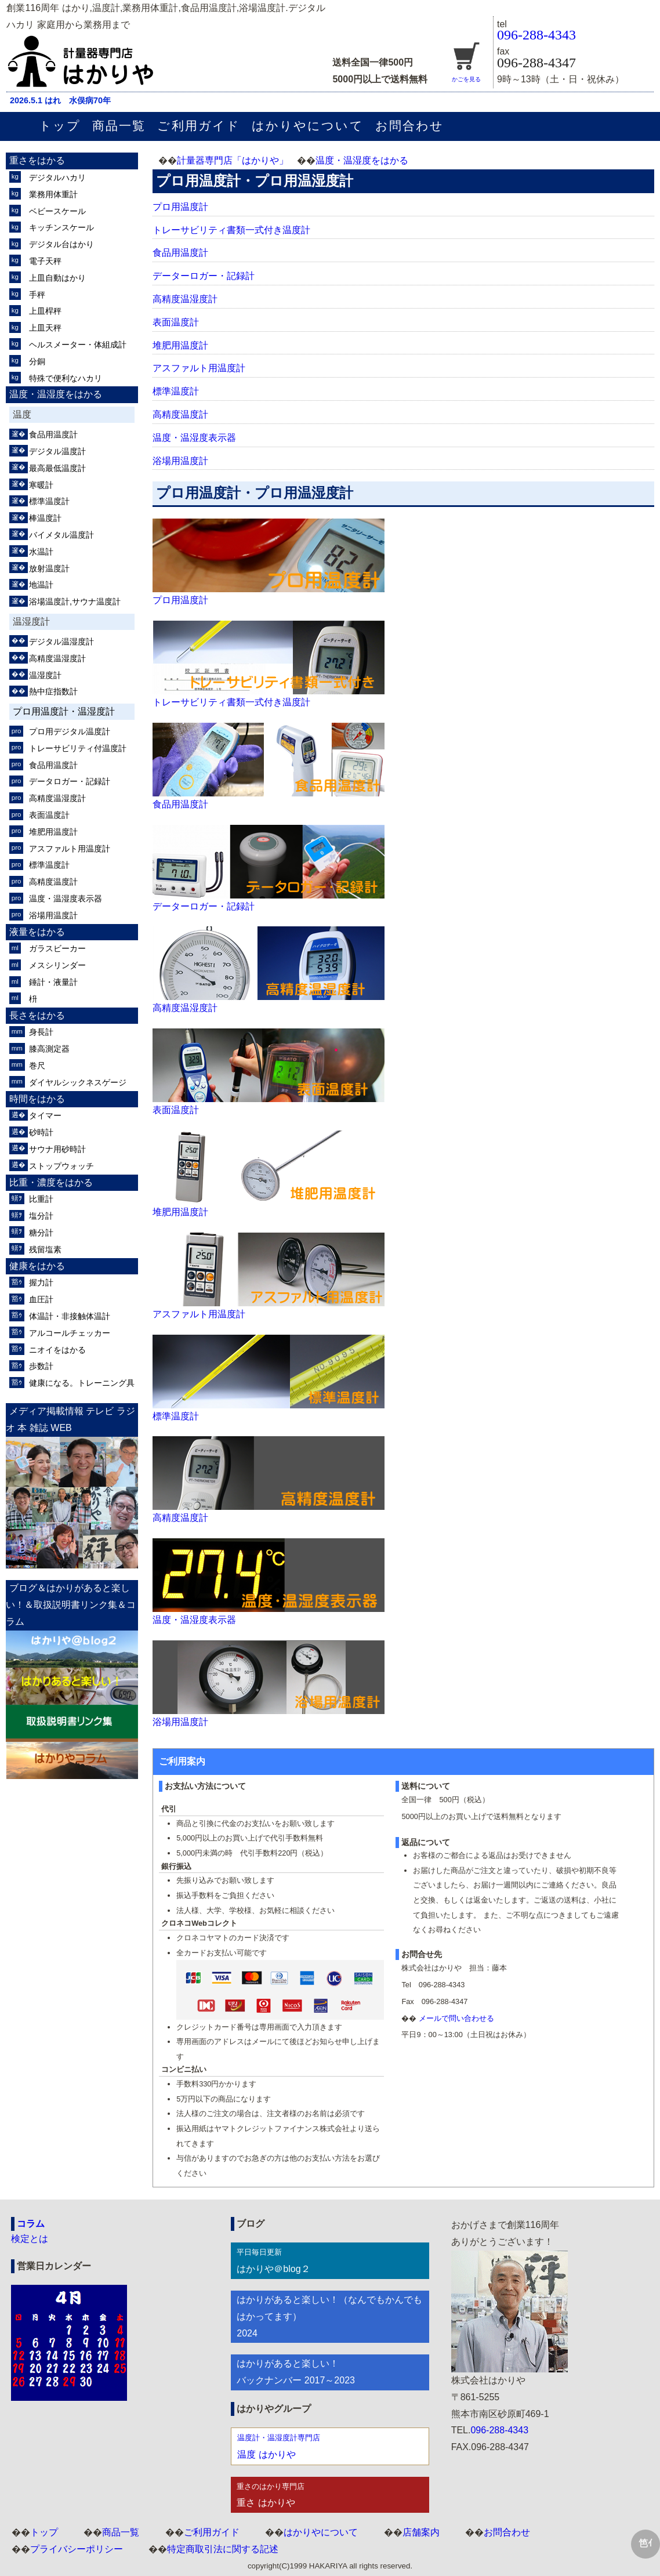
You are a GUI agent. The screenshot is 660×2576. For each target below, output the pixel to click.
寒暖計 (41, 485)
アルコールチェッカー (69, 1333)
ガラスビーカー (57, 948)
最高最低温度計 (57, 468)
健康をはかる (37, 1266)
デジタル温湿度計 (61, 641)
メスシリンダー (57, 965)
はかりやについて (308, 125)
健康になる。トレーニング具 (82, 1382)
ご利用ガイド (198, 125)
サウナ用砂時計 (57, 1149)
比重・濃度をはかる (51, 1182)
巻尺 (37, 1065)
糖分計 (41, 1232)
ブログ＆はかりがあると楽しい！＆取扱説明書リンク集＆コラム (71, 1604)
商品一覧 (119, 125)
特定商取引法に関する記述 (222, 2549)
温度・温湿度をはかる (362, 160)
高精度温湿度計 (185, 299)
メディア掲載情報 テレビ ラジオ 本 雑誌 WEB (70, 1419)
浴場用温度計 (180, 461)
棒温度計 (45, 518)
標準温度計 (176, 391)
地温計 (41, 584)
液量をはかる (37, 932)
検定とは (29, 2239)
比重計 (41, 1199)
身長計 (41, 1032)
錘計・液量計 (53, 982)
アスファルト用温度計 (199, 368)
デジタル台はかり (61, 244)
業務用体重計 (53, 194)
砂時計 (41, 1132)
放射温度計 (49, 568)
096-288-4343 (536, 34)
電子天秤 (45, 261)
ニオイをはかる (57, 1349)
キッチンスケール (61, 227)
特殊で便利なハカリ (65, 378)
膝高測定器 (49, 1048)
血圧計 (41, 1299)
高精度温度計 (180, 414)
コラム (31, 2224)
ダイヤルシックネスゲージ (77, 1082)
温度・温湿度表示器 (194, 438)
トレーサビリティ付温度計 (77, 748)
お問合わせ (409, 125)
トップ (60, 125)
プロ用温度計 (180, 207)
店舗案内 (421, 2532)
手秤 (37, 294)
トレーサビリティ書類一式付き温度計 (231, 230)
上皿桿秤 (45, 311)
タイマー (45, 1115)
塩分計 (41, 1215)
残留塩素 (45, 1249)
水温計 (41, 551)
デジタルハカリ (57, 177)
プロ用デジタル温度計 (69, 731)
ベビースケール (57, 211)
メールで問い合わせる (456, 2018)
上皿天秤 (45, 327)
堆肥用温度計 (180, 345)
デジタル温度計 (57, 451)
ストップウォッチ (61, 1166)
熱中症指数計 (53, 691)
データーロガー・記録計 (204, 276)
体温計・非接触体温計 (69, 1316)
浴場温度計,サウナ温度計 (75, 601)
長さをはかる (37, 1015)
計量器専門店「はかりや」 (232, 160)
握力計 (41, 1282)
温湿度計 (45, 675)
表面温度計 (176, 322)
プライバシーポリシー (76, 2549)
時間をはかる (37, 1099)
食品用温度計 (180, 253)
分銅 (37, 361)
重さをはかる (37, 160)
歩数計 (41, 1366)
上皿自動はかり (57, 277)
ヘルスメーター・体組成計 (77, 344)
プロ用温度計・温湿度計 (64, 711)
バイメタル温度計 (61, 534)
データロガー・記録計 (69, 781)
